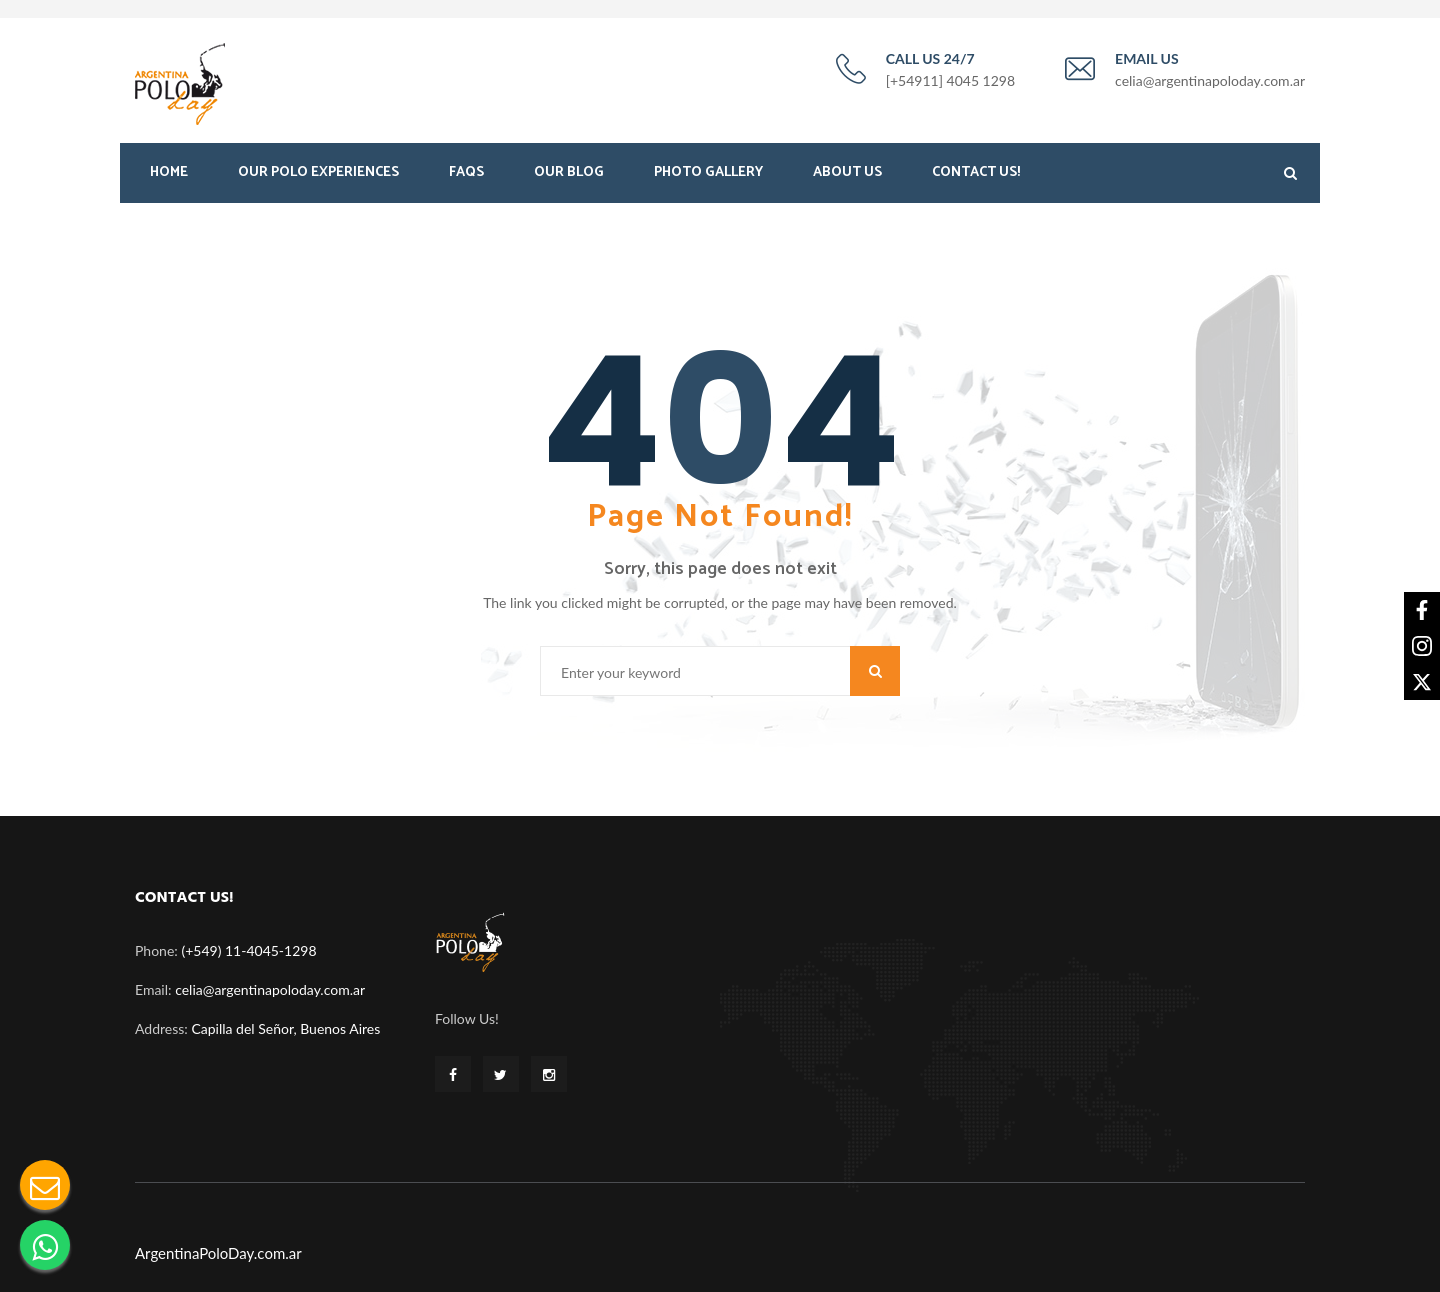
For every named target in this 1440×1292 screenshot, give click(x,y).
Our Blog (569, 177)
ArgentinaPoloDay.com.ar (218, 1248)
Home (169, 177)
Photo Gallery (708, 177)
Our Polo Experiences (318, 177)
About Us (847, 177)
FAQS (466, 177)
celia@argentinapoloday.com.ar (270, 985)
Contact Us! (976, 177)
